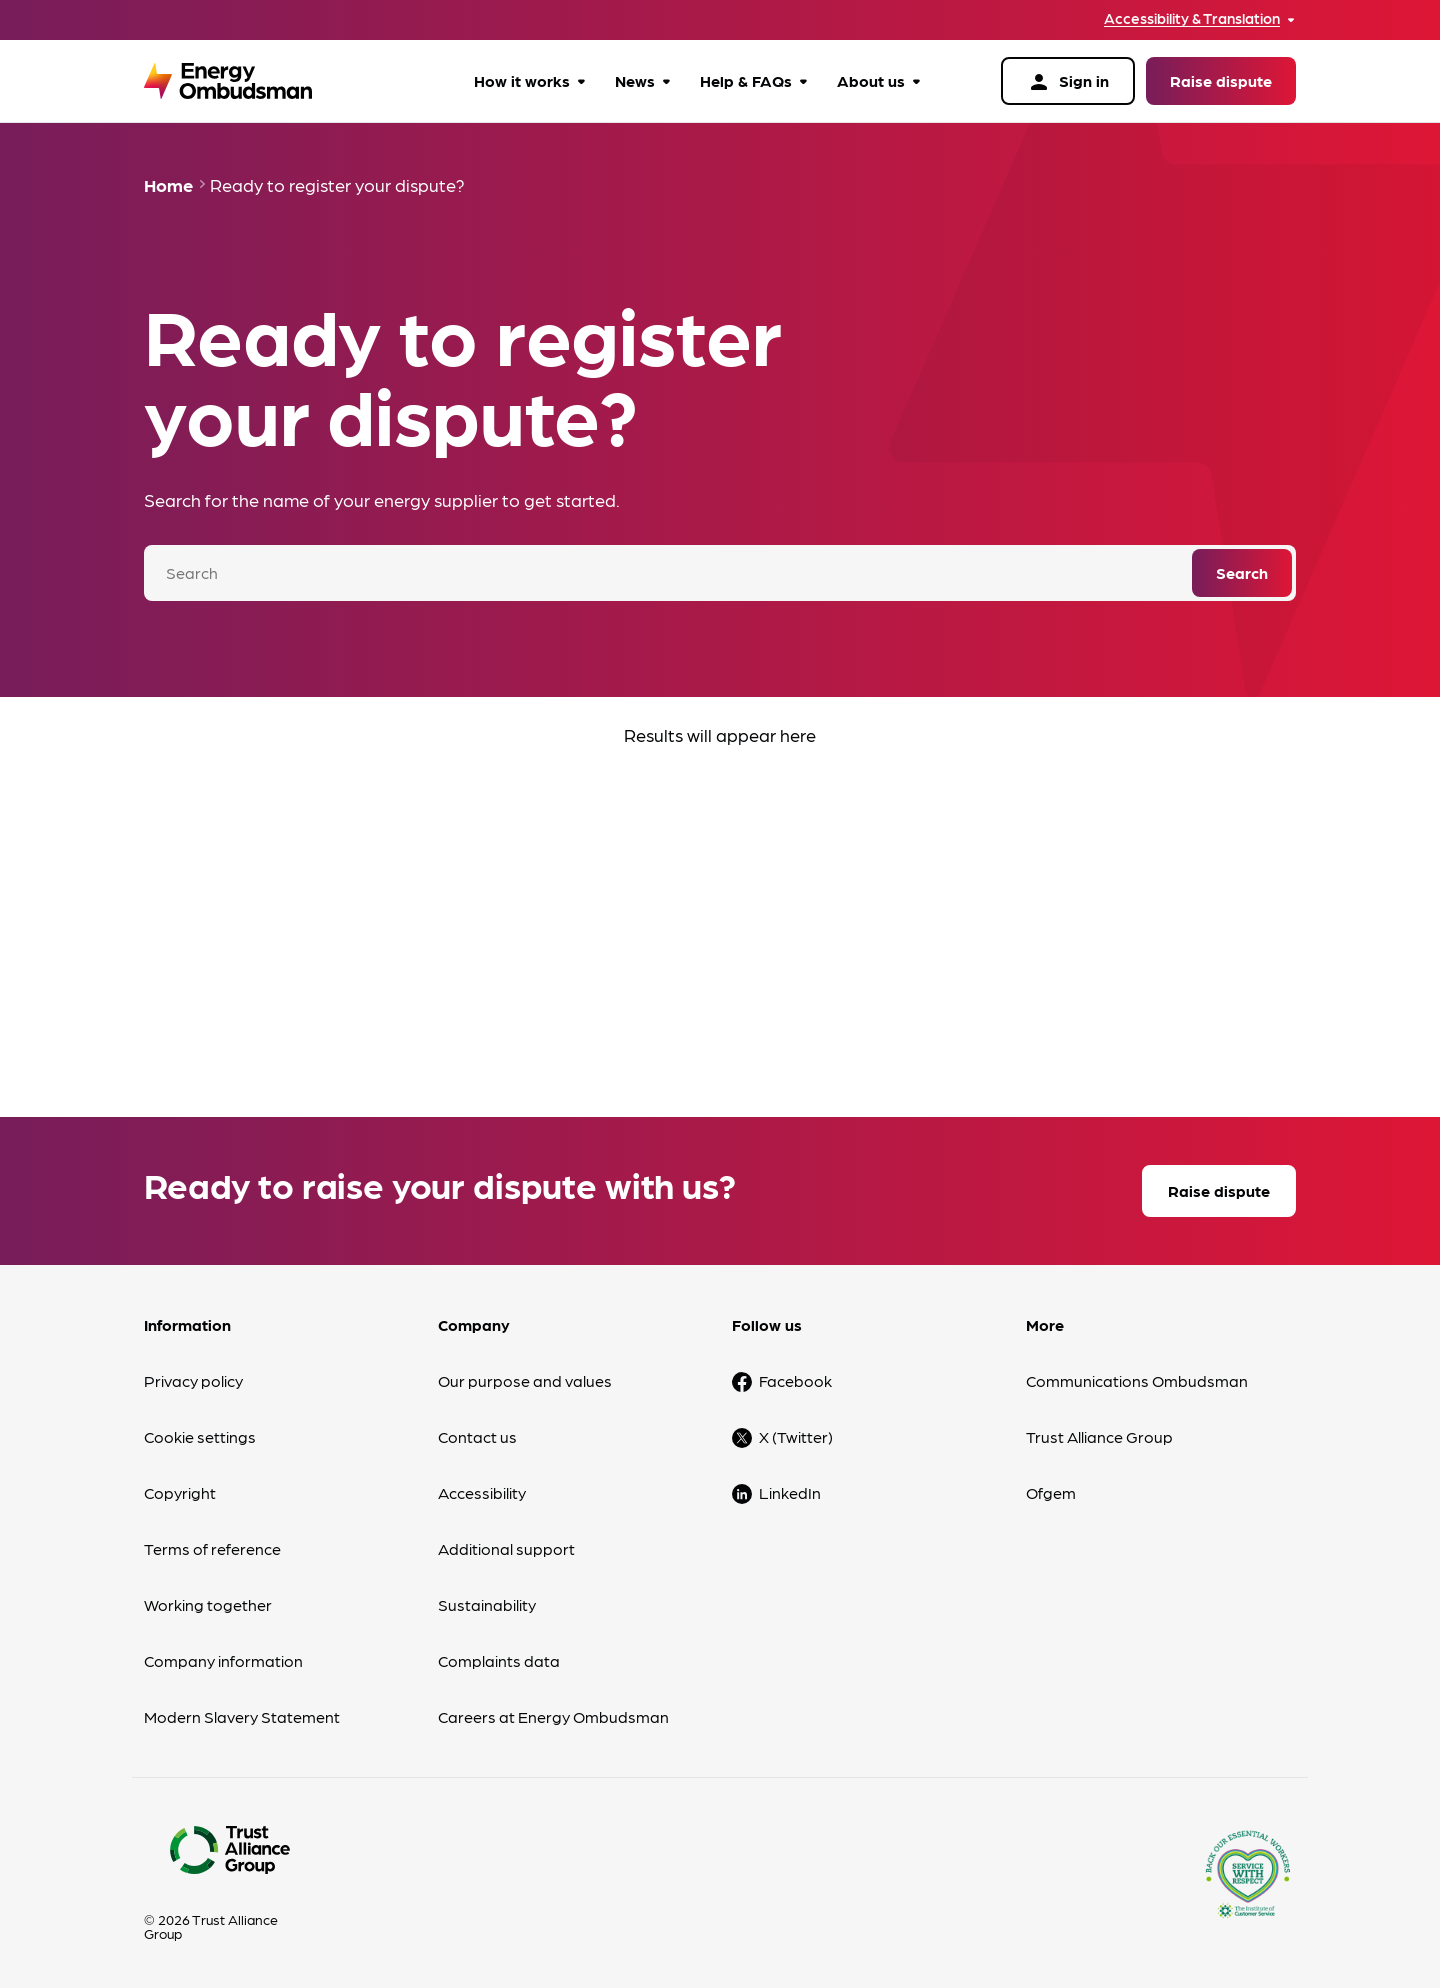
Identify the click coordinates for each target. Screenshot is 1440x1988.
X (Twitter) (796, 1436)
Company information (223, 1660)
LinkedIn (790, 1492)
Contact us (477, 1436)
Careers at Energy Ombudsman (553, 1716)
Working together (208, 1604)
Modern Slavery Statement (242, 1716)
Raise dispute (1221, 80)
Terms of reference (212, 1548)
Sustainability (487, 1604)
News (635, 80)
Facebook (795, 1380)
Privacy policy (193, 1380)
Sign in (1068, 82)
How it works (522, 80)
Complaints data (499, 1660)
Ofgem (1051, 1492)
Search (1242, 572)
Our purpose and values (525, 1380)
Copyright (180, 1492)
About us (871, 80)
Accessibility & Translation (1192, 18)
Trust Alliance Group (1099, 1436)
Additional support (506, 1548)
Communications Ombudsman (1137, 1380)
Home (168, 184)
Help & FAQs (746, 80)
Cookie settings (200, 1436)
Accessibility (482, 1492)
